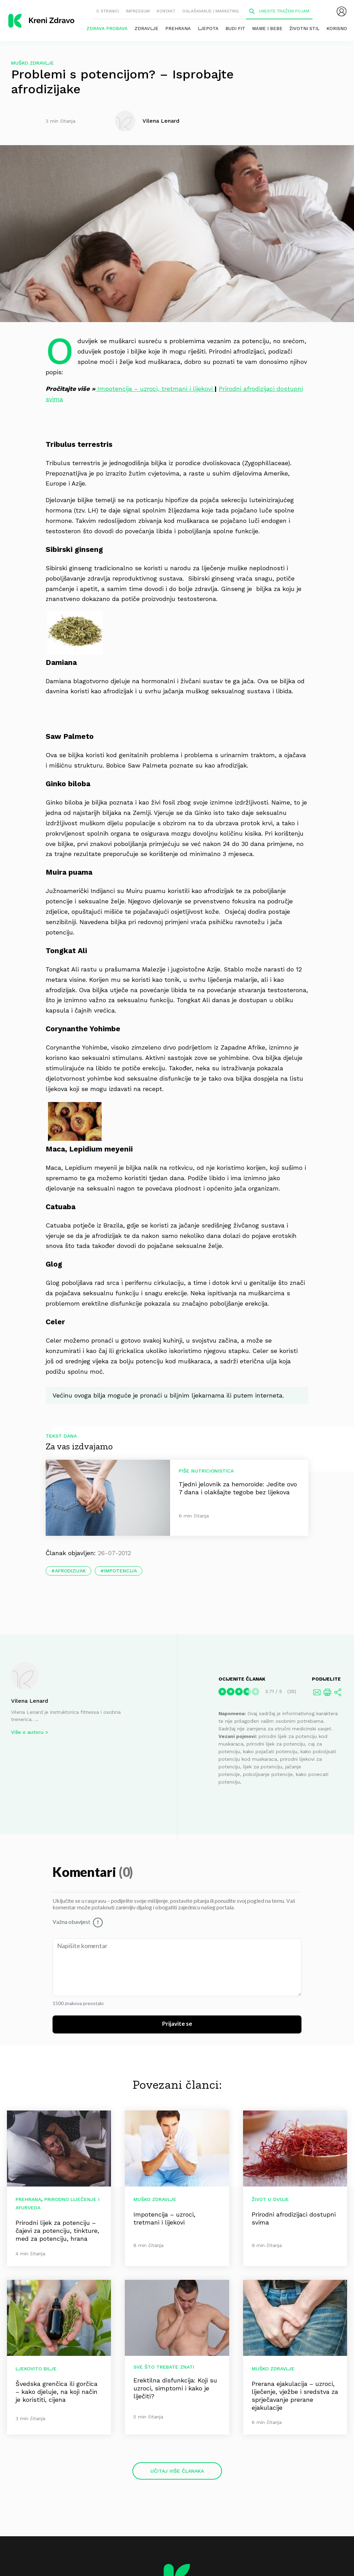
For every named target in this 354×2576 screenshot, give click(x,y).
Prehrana (178, 28)
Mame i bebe (267, 28)
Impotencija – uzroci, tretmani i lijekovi (154, 388)
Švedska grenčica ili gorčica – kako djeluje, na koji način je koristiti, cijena (56, 2391)
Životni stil (304, 28)
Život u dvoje (270, 2199)
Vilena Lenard (29, 1701)
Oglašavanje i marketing (210, 11)
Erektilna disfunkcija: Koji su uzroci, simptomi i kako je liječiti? (175, 2388)
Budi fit (235, 28)
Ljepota (208, 28)
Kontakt (166, 11)
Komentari (86, 1873)
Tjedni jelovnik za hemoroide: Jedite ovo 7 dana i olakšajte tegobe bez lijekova (238, 1488)
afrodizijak (70, 1570)
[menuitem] (341, 11)
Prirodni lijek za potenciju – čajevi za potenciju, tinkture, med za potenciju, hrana (57, 2230)
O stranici (107, 11)
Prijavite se (177, 2024)
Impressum (138, 11)
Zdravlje (146, 28)
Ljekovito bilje (36, 2368)
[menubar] (341, 11)
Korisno (336, 28)
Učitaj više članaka (177, 2471)
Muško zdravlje (32, 63)
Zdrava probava (107, 28)
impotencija (120, 1570)
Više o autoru (27, 1732)
